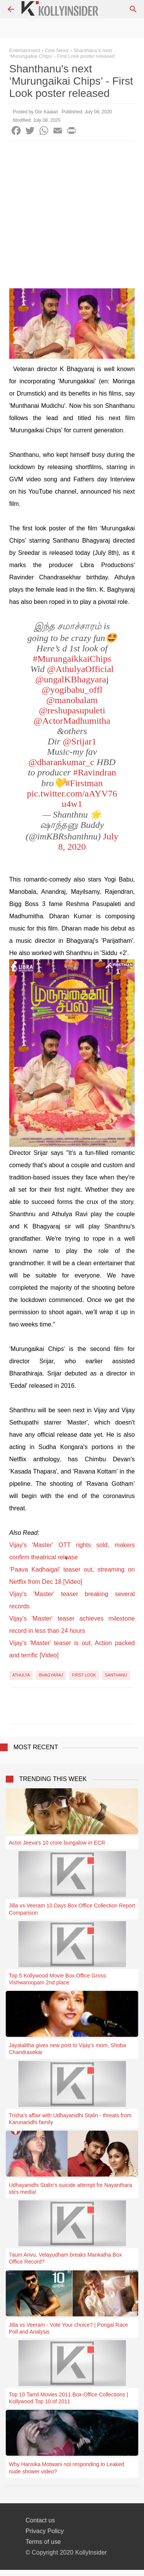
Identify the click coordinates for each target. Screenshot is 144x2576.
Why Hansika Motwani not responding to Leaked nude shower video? (66, 2467)
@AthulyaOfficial (80, 669)
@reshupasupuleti (72, 710)
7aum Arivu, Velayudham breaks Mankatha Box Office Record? (65, 2258)
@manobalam (72, 700)
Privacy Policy (45, 2531)
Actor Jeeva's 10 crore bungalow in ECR (57, 1843)
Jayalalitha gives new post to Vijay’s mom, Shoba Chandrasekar (67, 2048)
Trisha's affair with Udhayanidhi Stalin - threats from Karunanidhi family (70, 2118)
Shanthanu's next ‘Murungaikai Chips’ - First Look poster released (62, 53)
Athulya (21, 1675)
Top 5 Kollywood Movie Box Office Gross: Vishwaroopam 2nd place (58, 1979)
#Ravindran (94, 772)
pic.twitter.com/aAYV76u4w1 (72, 798)
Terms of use (43, 2541)
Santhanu (116, 1675)
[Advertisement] (72, 216)
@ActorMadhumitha (72, 721)
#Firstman (84, 783)
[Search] (133, 9)
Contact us (40, 2520)
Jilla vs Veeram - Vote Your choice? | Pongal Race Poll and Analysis (68, 2328)
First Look (84, 1675)
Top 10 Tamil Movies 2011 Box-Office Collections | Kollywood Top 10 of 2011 (68, 2397)
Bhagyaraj (51, 1675)
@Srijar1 (79, 741)
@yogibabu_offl (72, 690)
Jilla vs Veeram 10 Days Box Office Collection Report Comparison (72, 1908)
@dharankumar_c (61, 762)
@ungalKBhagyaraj (72, 679)
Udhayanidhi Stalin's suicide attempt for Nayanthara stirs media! (70, 2188)
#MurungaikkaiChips (72, 659)
